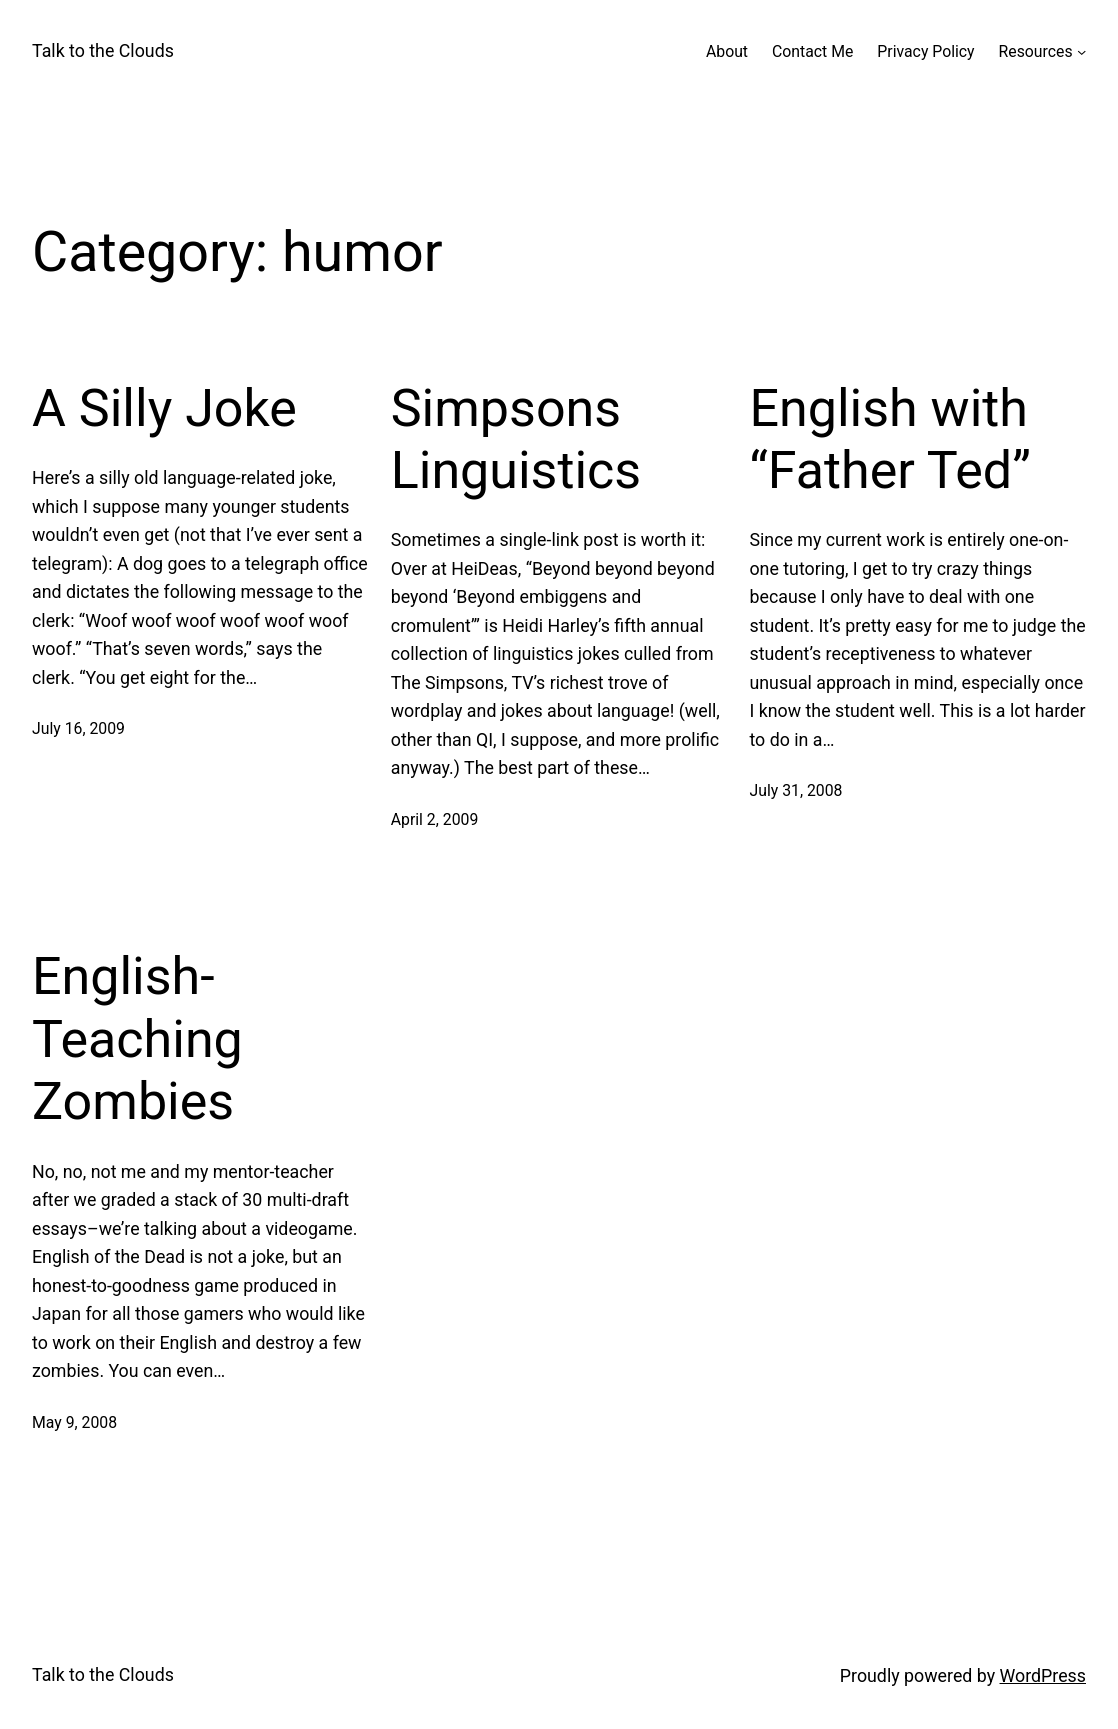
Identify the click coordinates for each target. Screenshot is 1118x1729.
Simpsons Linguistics (516, 439)
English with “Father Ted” (889, 439)
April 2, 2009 (435, 819)
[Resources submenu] (1081, 51)
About (727, 51)
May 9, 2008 (74, 1422)
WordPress (1043, 1675)
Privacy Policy (925, 51)
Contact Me (812, 51)
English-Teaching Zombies (137, 1039)
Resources (1036, 51)
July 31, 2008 (795, 790)
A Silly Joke (164, 408)
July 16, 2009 (78, 728)
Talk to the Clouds (103, 50)
